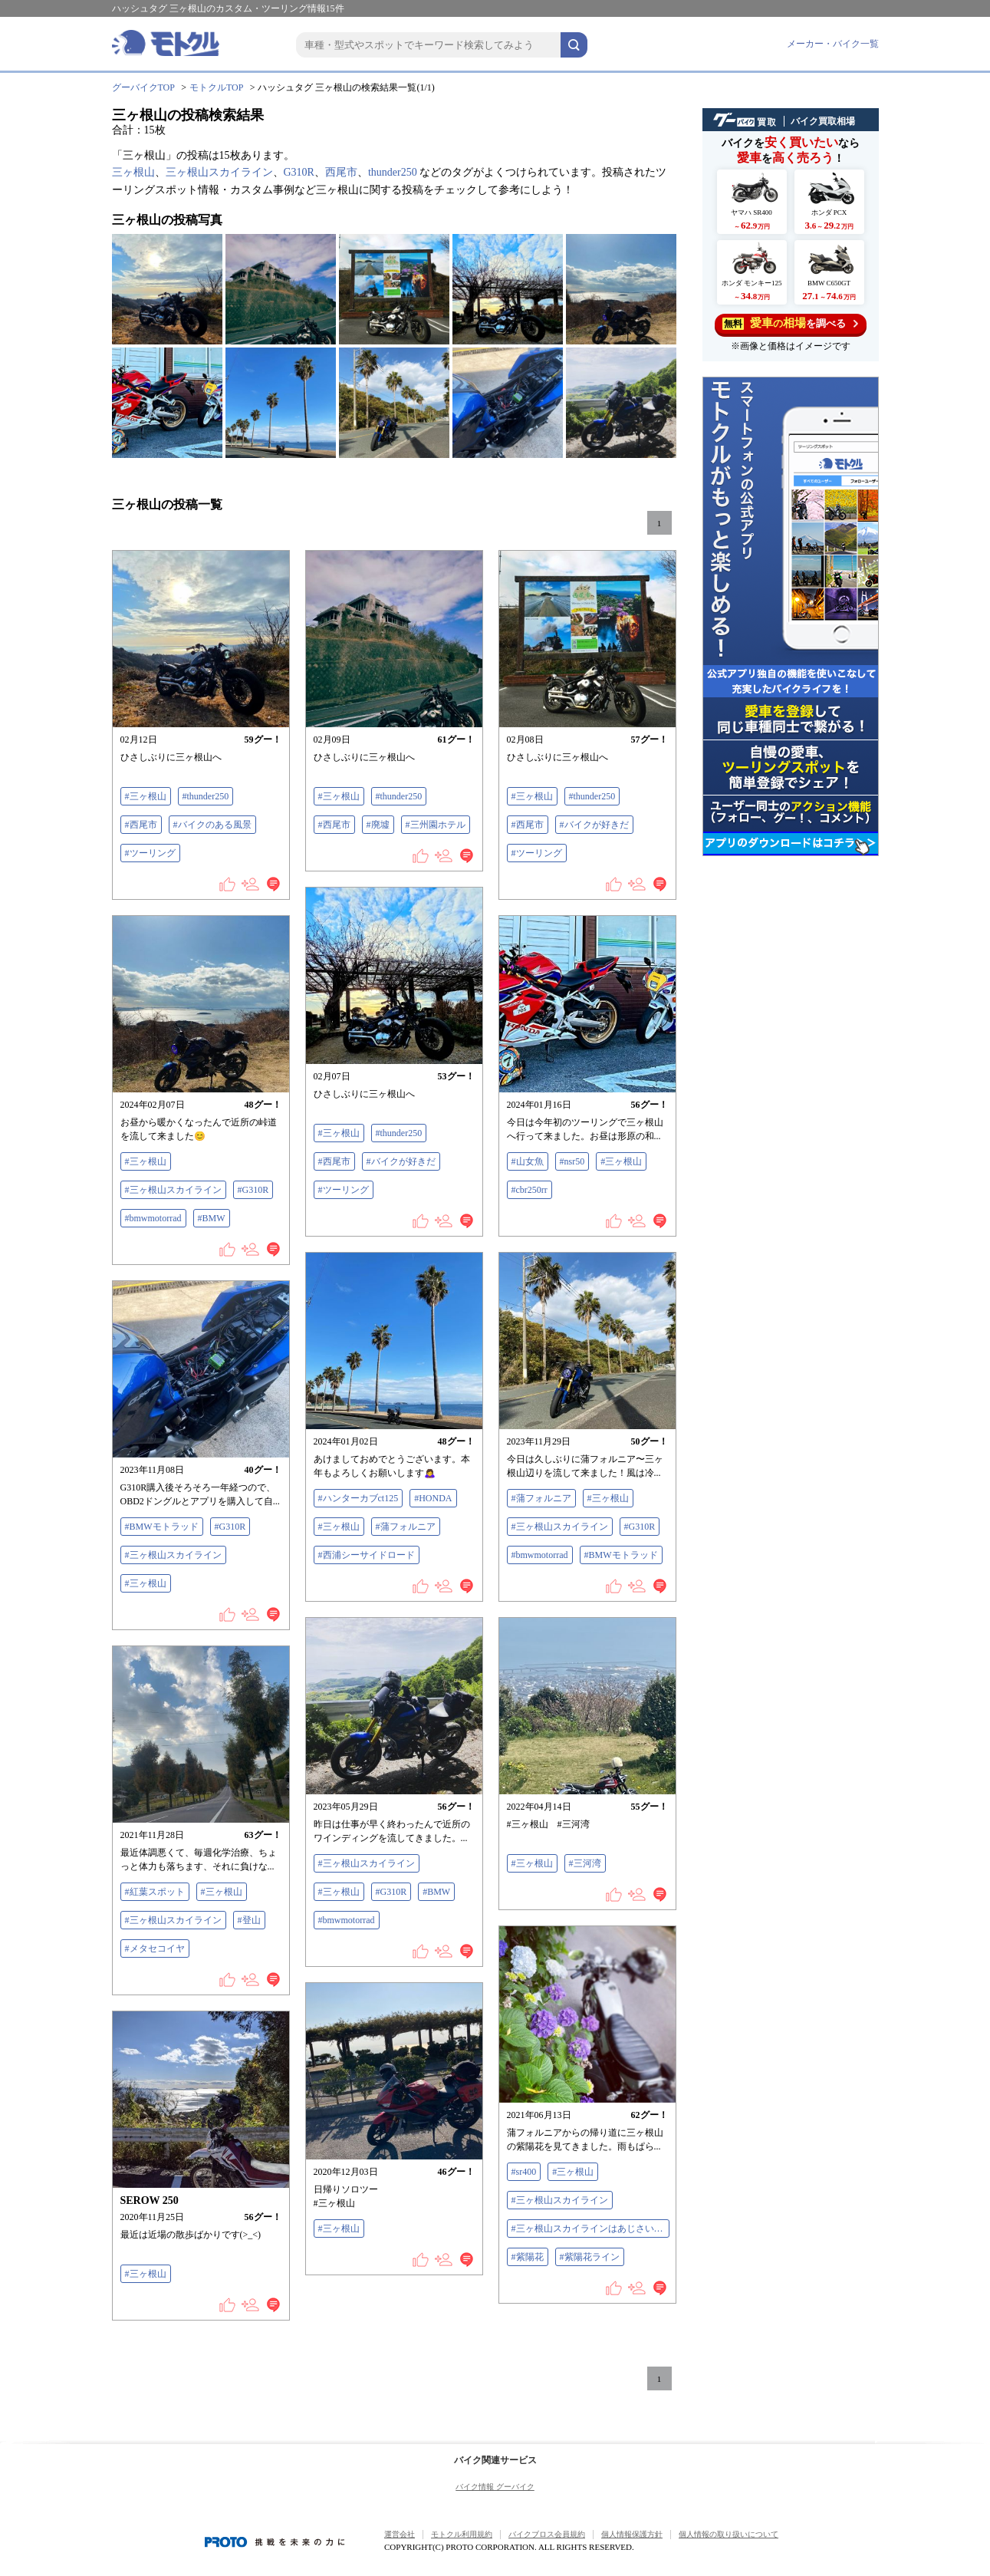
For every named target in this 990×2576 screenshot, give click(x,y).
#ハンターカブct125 (358, 1498)
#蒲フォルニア (406, 1526)
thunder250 (392, 172)
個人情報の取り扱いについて (728, 2534)
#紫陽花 (527, 2257)
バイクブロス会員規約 (546, 2534)
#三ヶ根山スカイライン (173, 1189)
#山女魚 (527, 1161)
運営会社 (399, 2534)
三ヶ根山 (133, 172)
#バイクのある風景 (212, 824)
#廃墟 (378, 824)
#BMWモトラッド (621, 1555)
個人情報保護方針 (632, 2534)
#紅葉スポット (155, 1891)
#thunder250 (206, 796)
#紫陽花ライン (590, 2257)
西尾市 (341, 172)
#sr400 (524, 2171)
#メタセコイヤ (155, 1948)
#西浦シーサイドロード (366, 1555)
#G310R (253, 1189)
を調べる (790, 323)
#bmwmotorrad (153, 1218)
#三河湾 (585, 1863)
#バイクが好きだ (594, 824)
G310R (299, 172)
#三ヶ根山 (145, 796)
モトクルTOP (216, 87)
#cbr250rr (529, 1189)
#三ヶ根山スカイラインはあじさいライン (590, 2228)
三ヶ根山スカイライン (219, 172)
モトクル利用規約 (461, 2534)
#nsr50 (572, 1161)
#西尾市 (141, 824)
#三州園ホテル (435, 824)
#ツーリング (150, 853)
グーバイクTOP (143, 87)
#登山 (249, 1920)
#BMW (211, 1218)
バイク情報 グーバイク (495, 2486)
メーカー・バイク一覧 (833, 43)
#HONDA (433, 1498)
